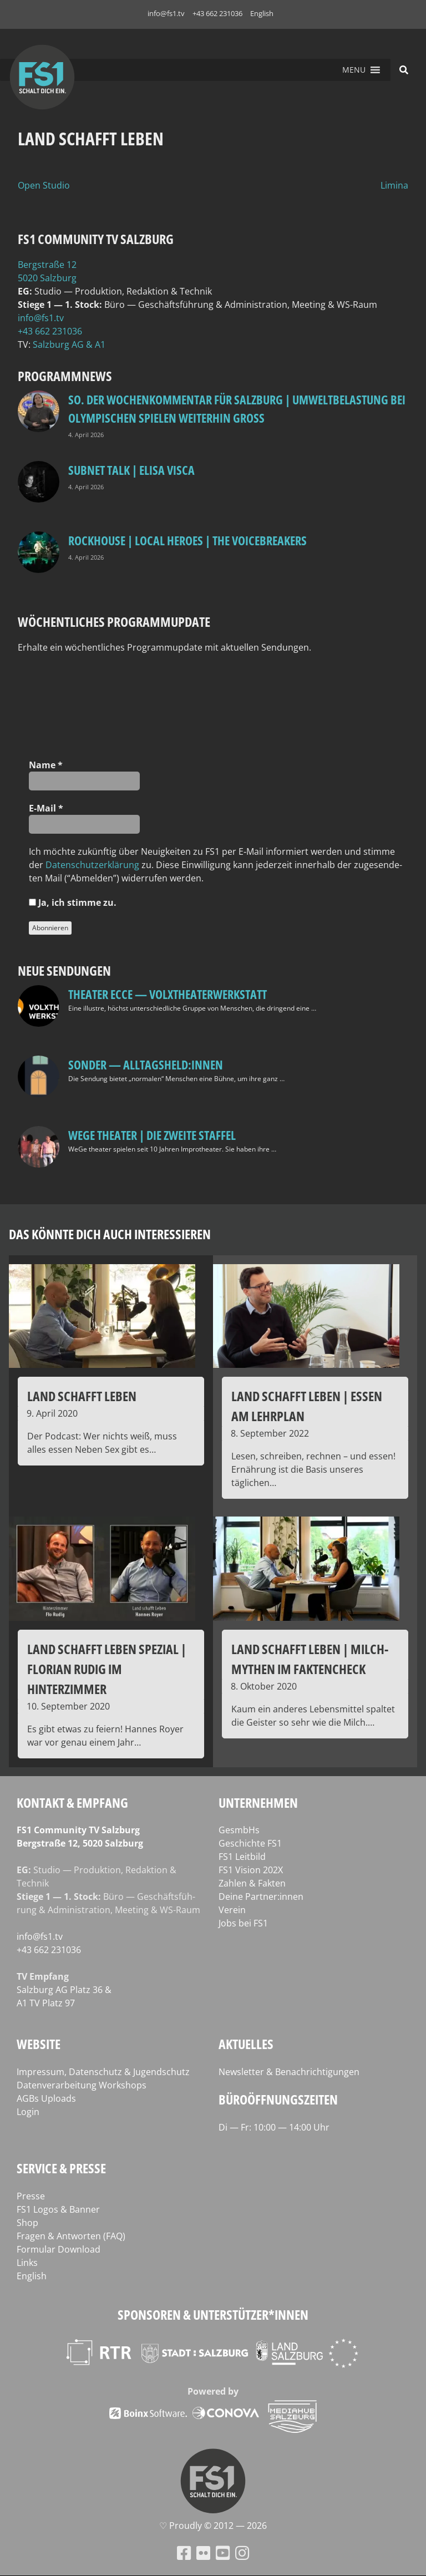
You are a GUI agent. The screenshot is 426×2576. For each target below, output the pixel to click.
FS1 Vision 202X (251, 1870)
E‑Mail (46, 808)
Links (27, 2262)
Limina (394, 185)
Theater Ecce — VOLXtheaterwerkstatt (167, 994)
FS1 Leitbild (242, 1856)
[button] (354, 70)
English (261, 13)
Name (46, 765)
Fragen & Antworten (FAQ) (71, 2236)
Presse (31, 2196)
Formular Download (58, 2249)
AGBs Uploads (46, 2098)
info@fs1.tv (166, 13)
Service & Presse (61, 2168)
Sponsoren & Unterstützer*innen (213, 2314)
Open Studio (44, 185)
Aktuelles (246, 2044)
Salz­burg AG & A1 (69, 344)
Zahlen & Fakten (252, 1883)
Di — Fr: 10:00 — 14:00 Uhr (274, 2127)
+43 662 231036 (217, 13)
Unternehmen (258, 1802)
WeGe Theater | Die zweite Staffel (152, 1135)
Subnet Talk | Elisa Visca (131, 470)
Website (38, 2044)
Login (28, 2112)
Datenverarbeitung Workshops (81, 2085)
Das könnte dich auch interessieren (110, 1234)
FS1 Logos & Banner (58, 2209)
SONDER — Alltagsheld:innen (145, 1064)
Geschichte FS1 (250, 1843)
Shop (27, 2223)
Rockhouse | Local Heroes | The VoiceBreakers (187, 540)
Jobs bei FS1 (243, 1923)
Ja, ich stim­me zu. (72, 902)
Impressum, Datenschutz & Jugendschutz (103, 2072)
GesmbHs (239, 1830)
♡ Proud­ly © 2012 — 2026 (213, 2525)
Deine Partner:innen (261, 1896)
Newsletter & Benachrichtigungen (289, 2072)
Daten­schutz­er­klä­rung (92, 865)
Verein (232, 1910)
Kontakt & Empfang (72, 1802)
